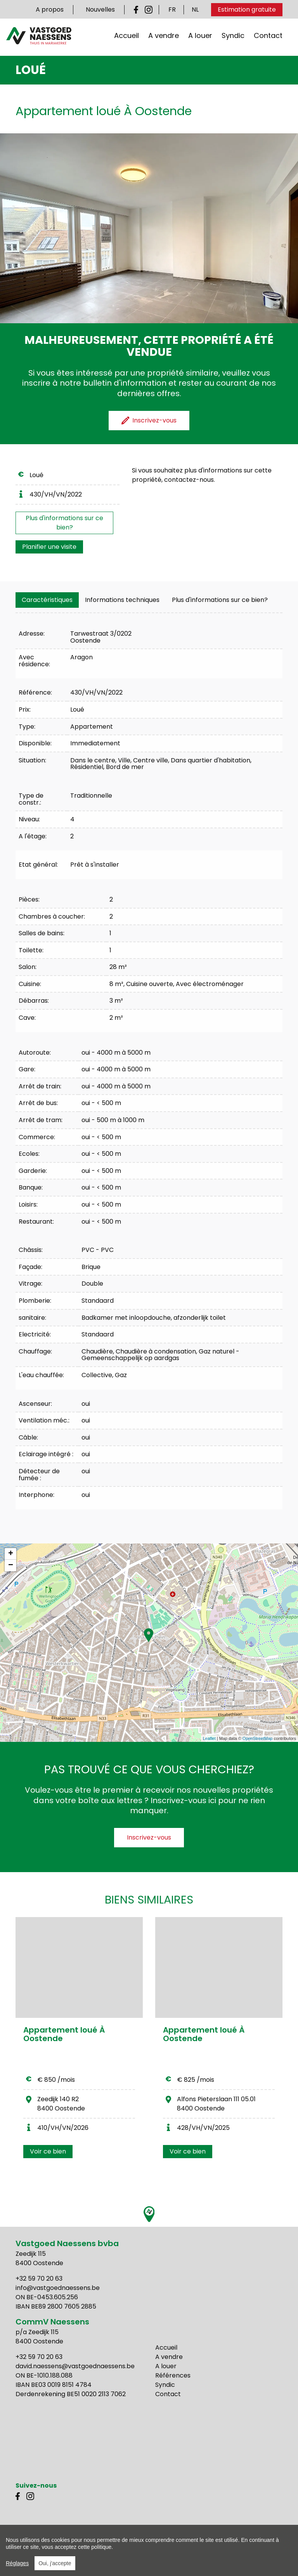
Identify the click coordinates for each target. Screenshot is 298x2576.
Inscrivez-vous (149, 1837)
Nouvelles (100, 9)
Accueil (126, 38)
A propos (50, 9)
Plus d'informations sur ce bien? (64, 523)
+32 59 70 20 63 (39, 2278)
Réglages (17, 2563)
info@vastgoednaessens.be (58, 2287)
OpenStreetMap (258, 1738)
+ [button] (10, 1554)
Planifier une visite (49, 546)
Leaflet (209, 1738)
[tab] (47, 600)
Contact (268, 38)
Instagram (148, 10)
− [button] (10, 1565)
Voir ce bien (48, 2151)
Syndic (233, 38)
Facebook (138, 10)
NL (195, 9)
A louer (200, 38)
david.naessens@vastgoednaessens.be (75, 2366)
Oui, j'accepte (54, 2563)
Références (173, 2375)
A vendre (163, 38)
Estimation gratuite (247, 9)
